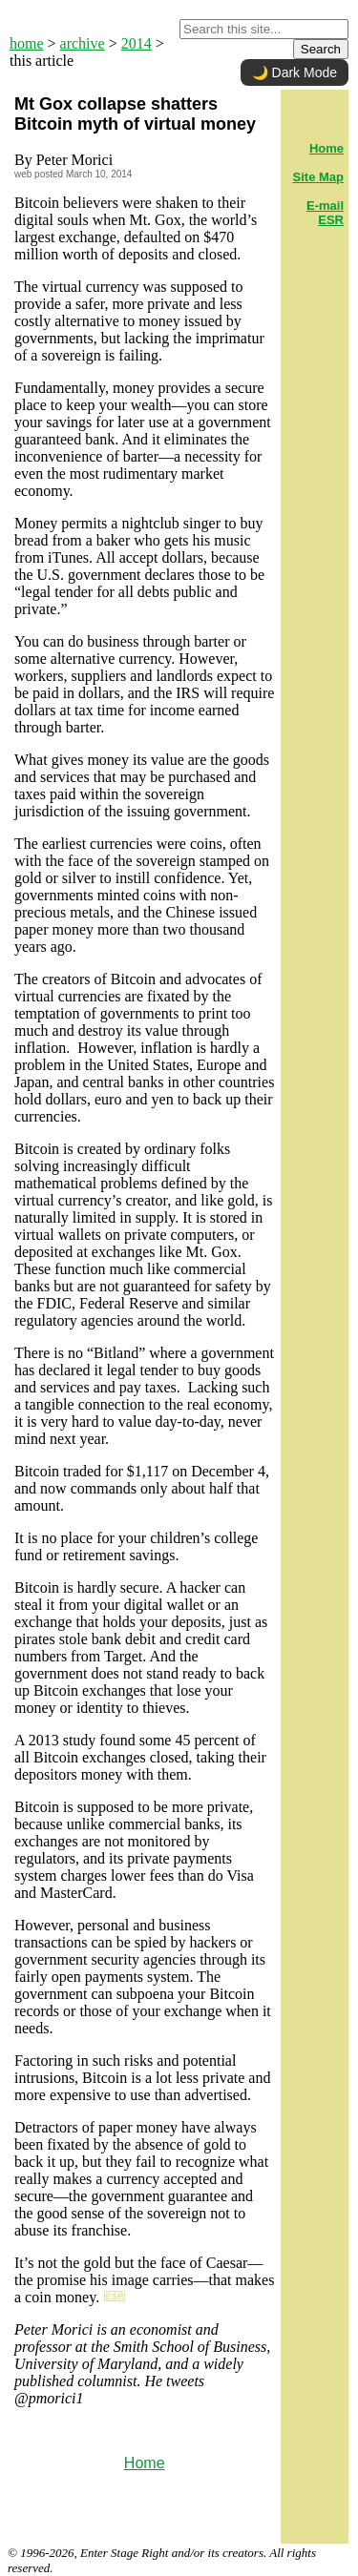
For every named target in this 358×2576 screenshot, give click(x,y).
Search (321, 49)
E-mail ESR (325, 212)
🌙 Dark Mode (294, 72)
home (27, 43)
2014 (136, 43)
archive (82, 43)
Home (144, 2463)
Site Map (318, 177)
